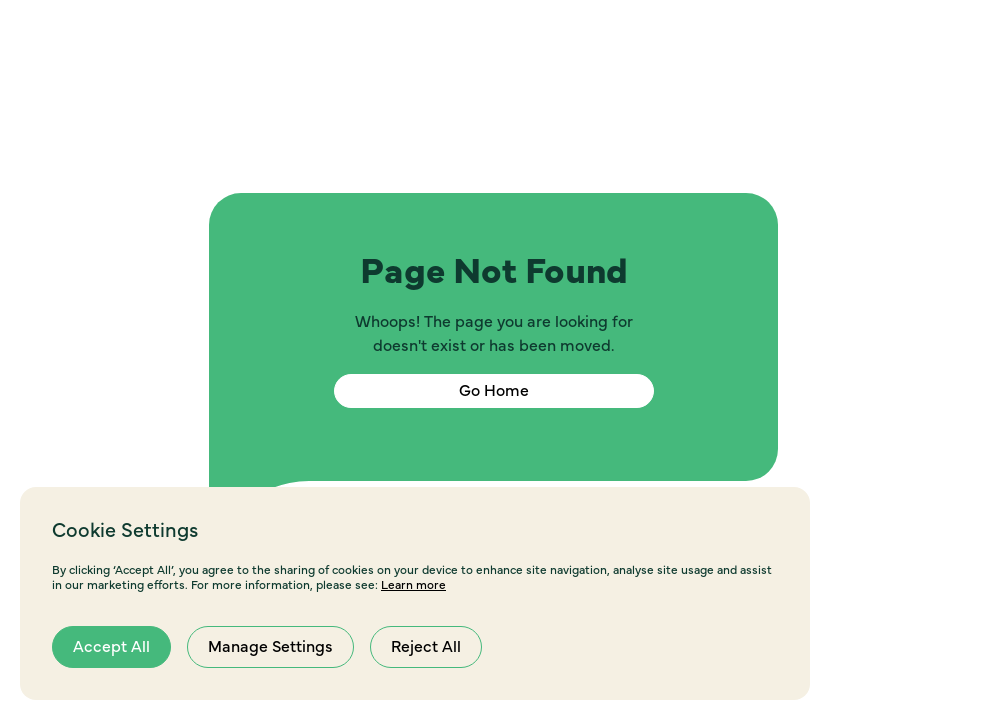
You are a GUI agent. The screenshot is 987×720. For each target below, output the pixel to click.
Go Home (494, 391)
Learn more (413, 585)
